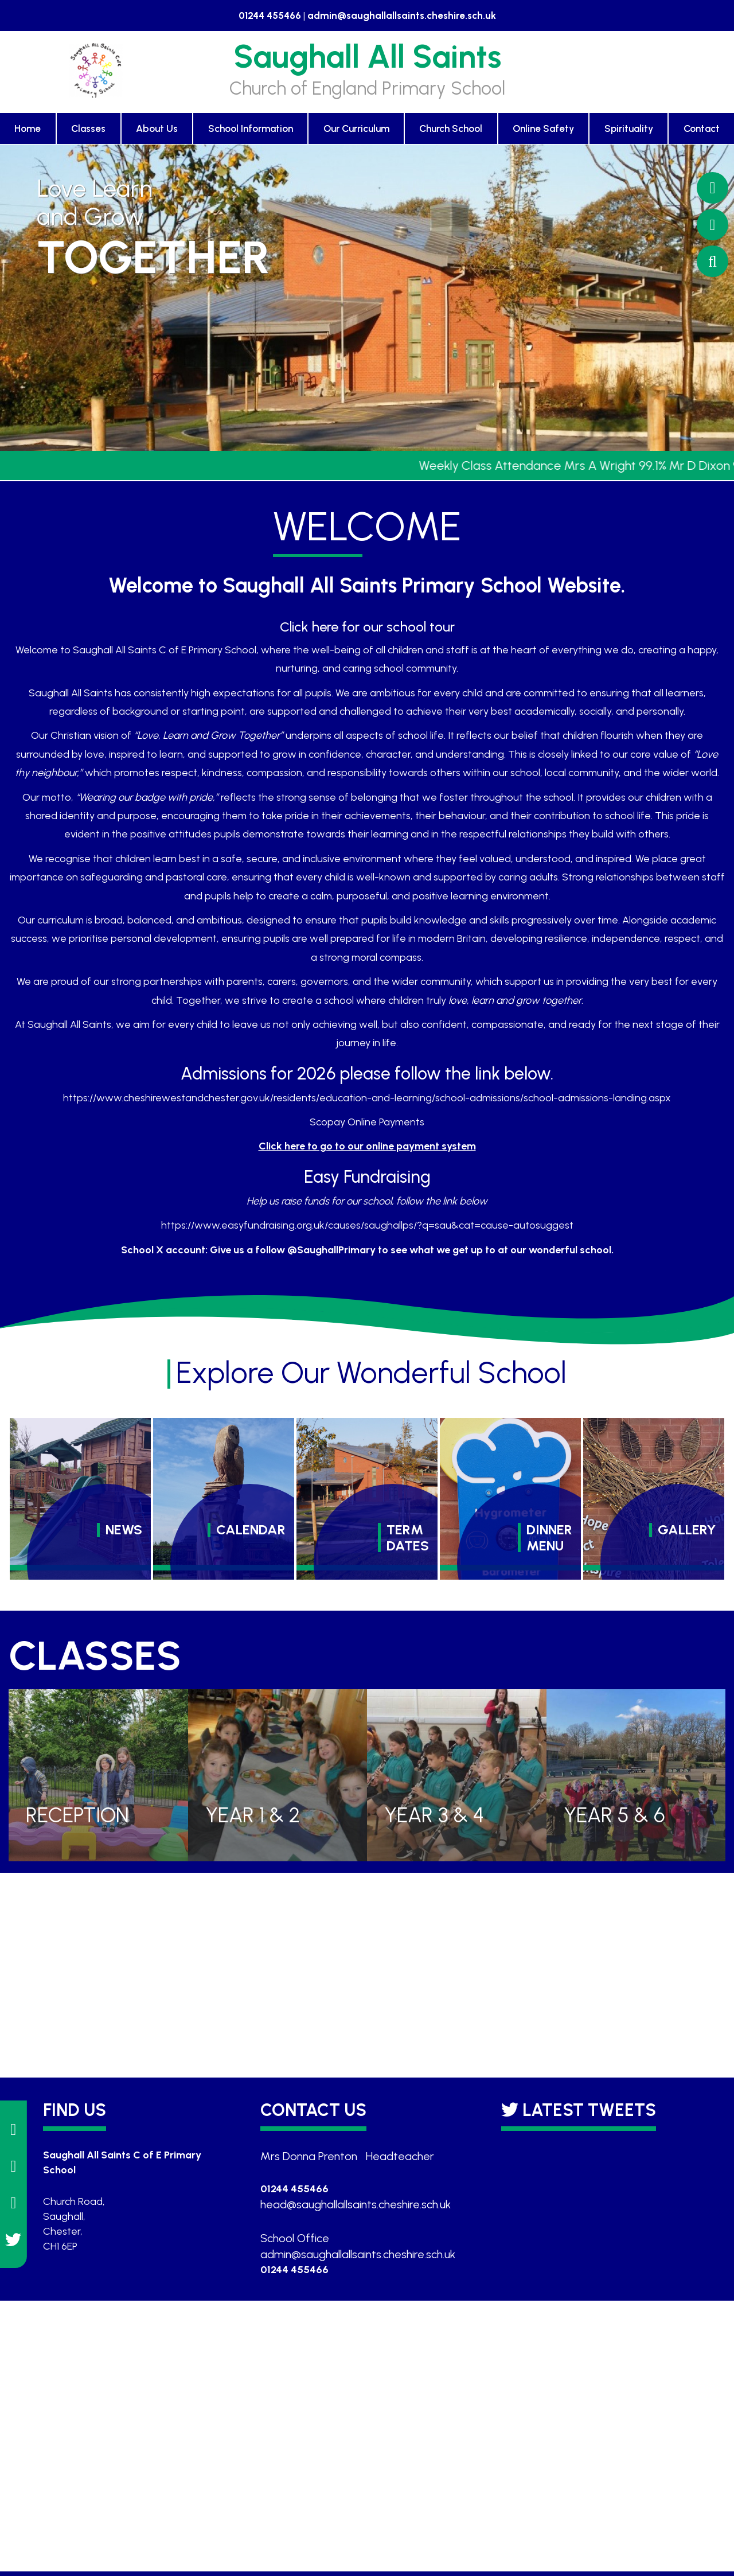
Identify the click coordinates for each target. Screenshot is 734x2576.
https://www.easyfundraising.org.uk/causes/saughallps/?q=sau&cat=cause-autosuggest (367, 1225)
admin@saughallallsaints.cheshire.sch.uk (401, 15)
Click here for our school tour (367, 626)
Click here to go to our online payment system (367, 1146)
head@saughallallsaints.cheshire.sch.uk (355, 2204)
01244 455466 (270, 15)
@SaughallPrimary (331, 1250)
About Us (157, 128)
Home (27, 128)
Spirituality (628, 128)
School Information (250, 128)
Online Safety (543, 128)
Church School (450, 128)
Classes (88, 128)
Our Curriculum (356, 128)
